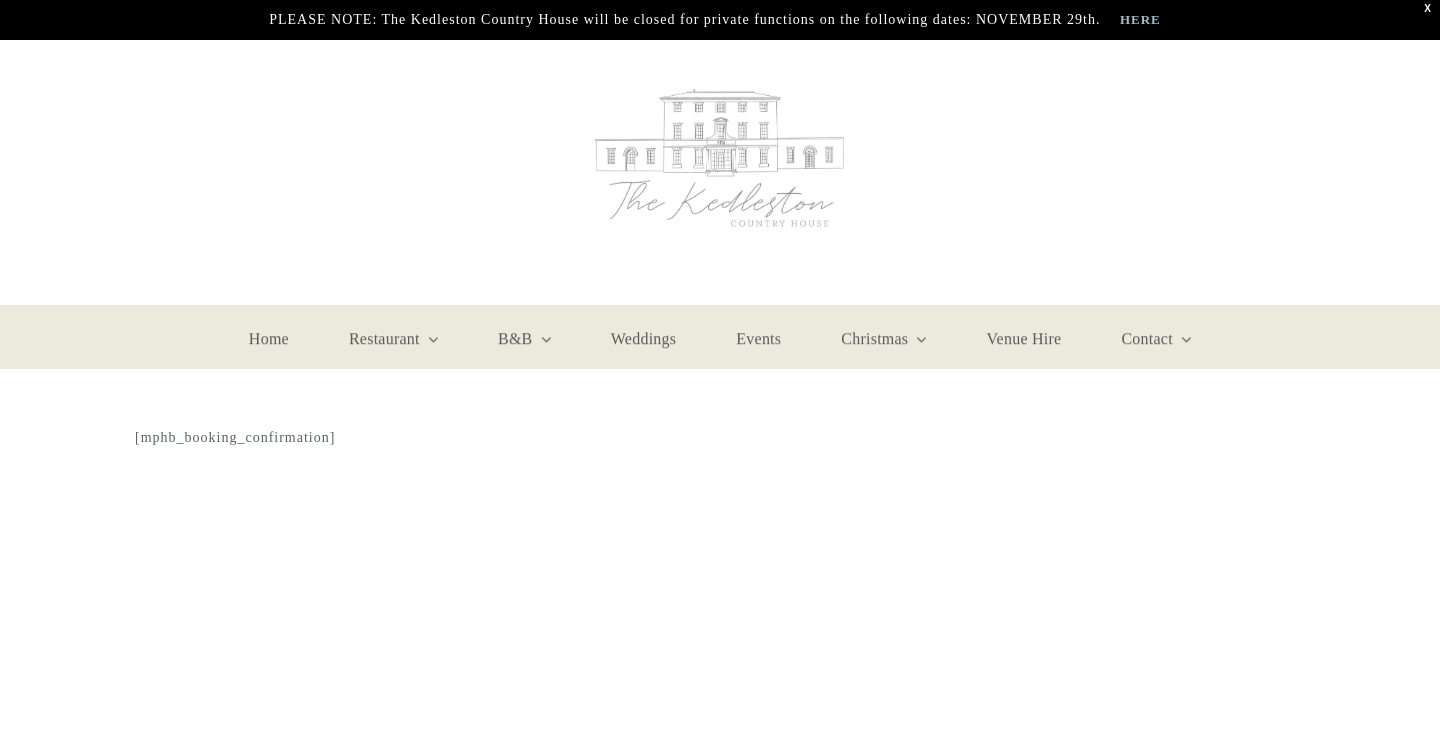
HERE (1140, 19)
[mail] (238, 173)
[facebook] (142, 173)
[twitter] (1290, 625)
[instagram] (190, 173)
